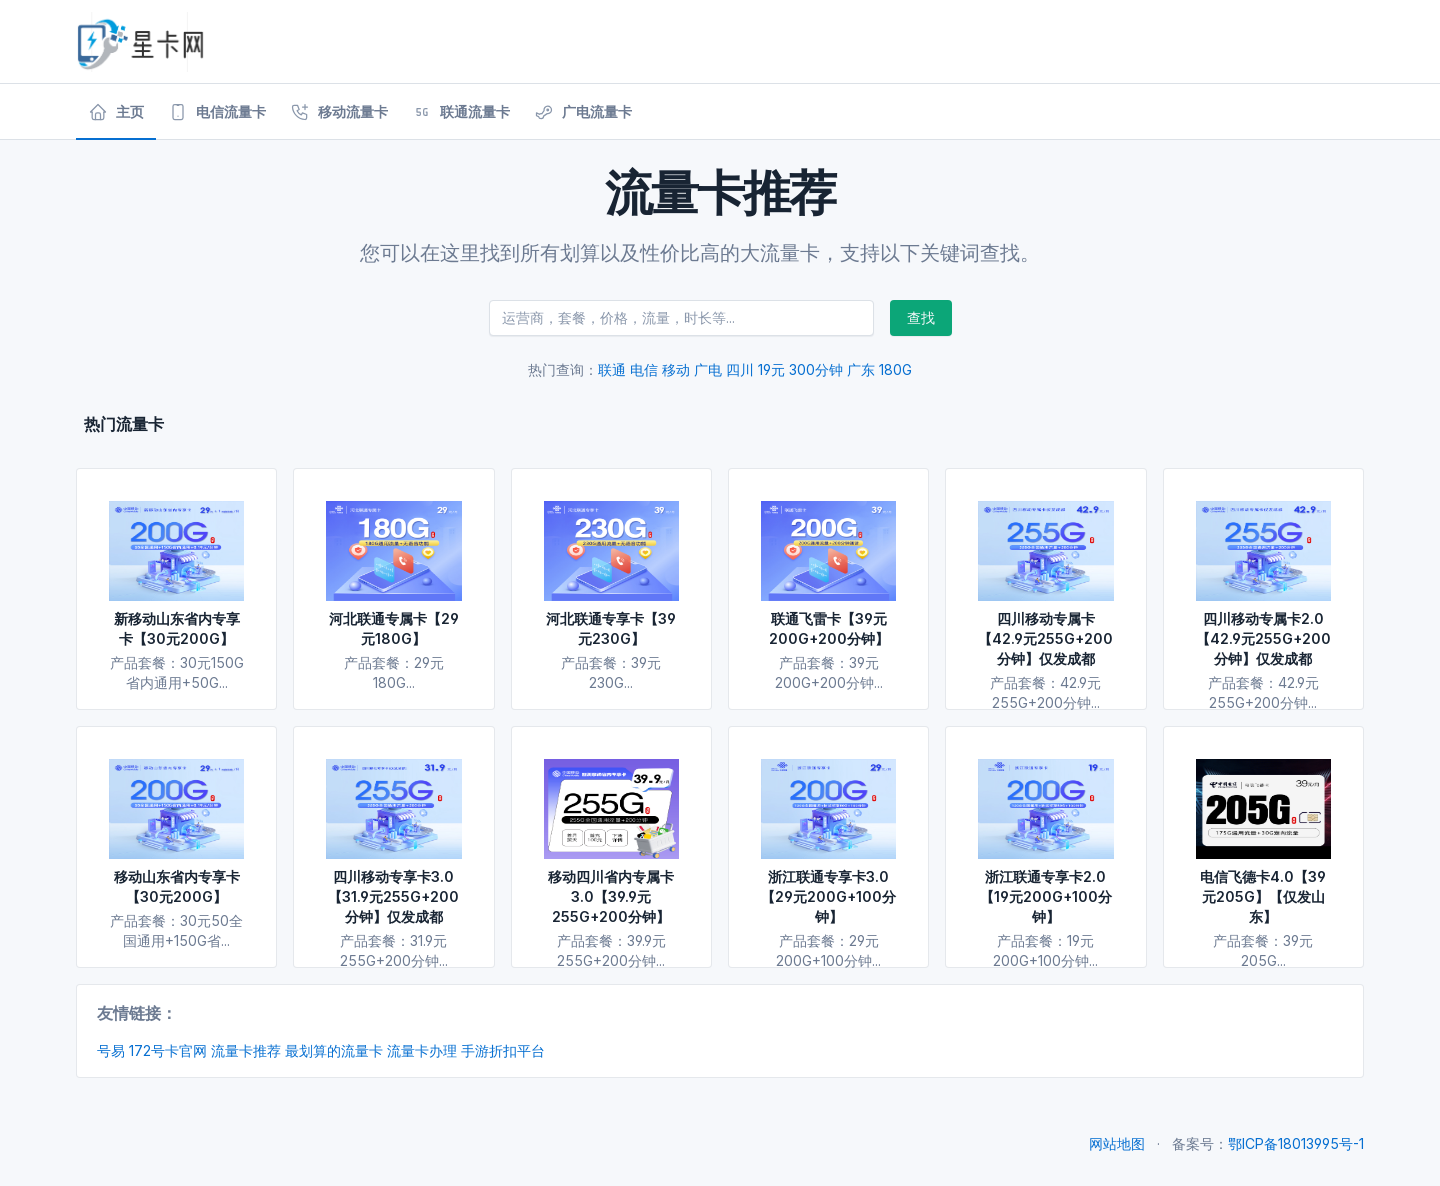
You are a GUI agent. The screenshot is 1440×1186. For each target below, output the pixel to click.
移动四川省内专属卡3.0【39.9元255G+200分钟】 (611, 896)
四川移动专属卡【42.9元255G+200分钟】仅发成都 (1045, 638)
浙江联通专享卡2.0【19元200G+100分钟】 (1046, 896)
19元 (771, 369)
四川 (740, 369)
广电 (708, 369)
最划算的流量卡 (334, 1050)
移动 (676, 369)
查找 (921, 317)
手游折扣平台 (503, 1050)
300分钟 (816, 369)
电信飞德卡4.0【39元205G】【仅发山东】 (1263, 896)
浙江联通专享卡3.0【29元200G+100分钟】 (828, 896)
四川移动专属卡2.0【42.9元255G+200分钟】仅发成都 (1263, 638)
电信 (644, 369)
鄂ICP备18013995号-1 (1296, 1143)
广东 (861, 369)
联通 (612, 369)
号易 (111, 1050)
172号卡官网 (168, 1050)
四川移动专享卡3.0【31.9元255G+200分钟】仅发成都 (393, 896)
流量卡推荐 (246, 1050)
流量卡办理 (422, 1050)
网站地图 (1117, 1143)
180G (895, 369)
